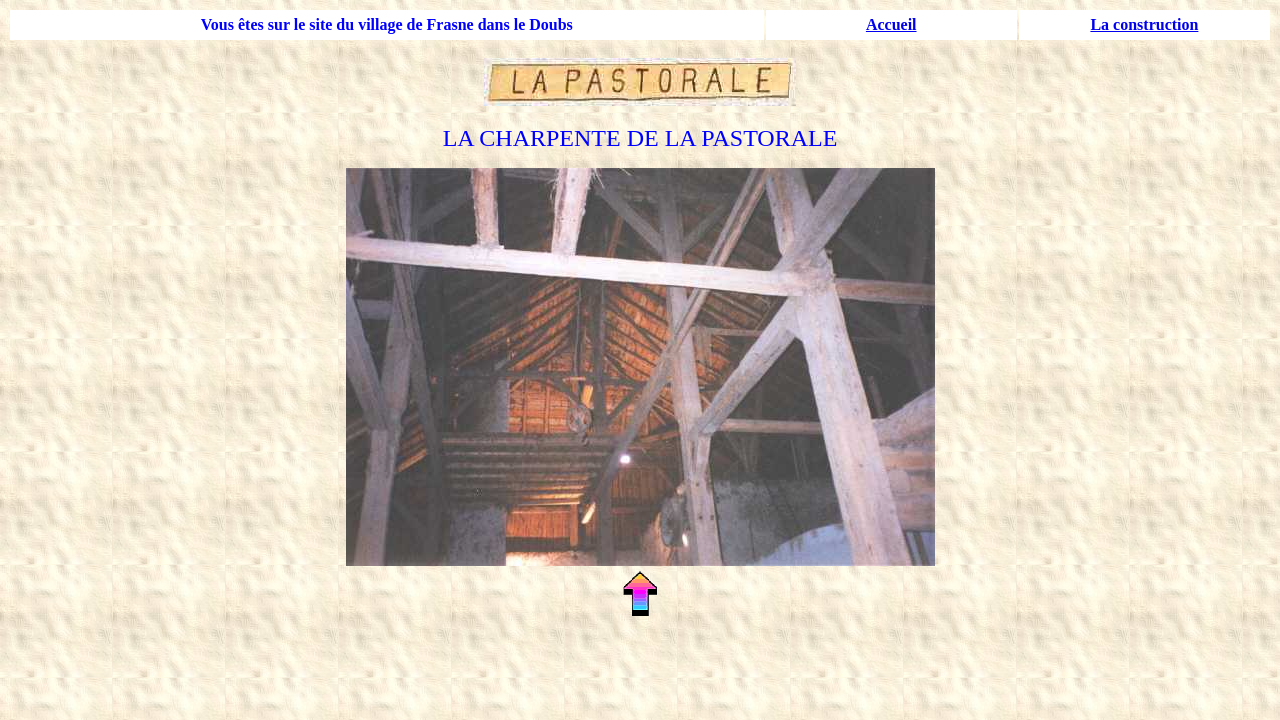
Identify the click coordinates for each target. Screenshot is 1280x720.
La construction (1144, 24)
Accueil (891, 24)
